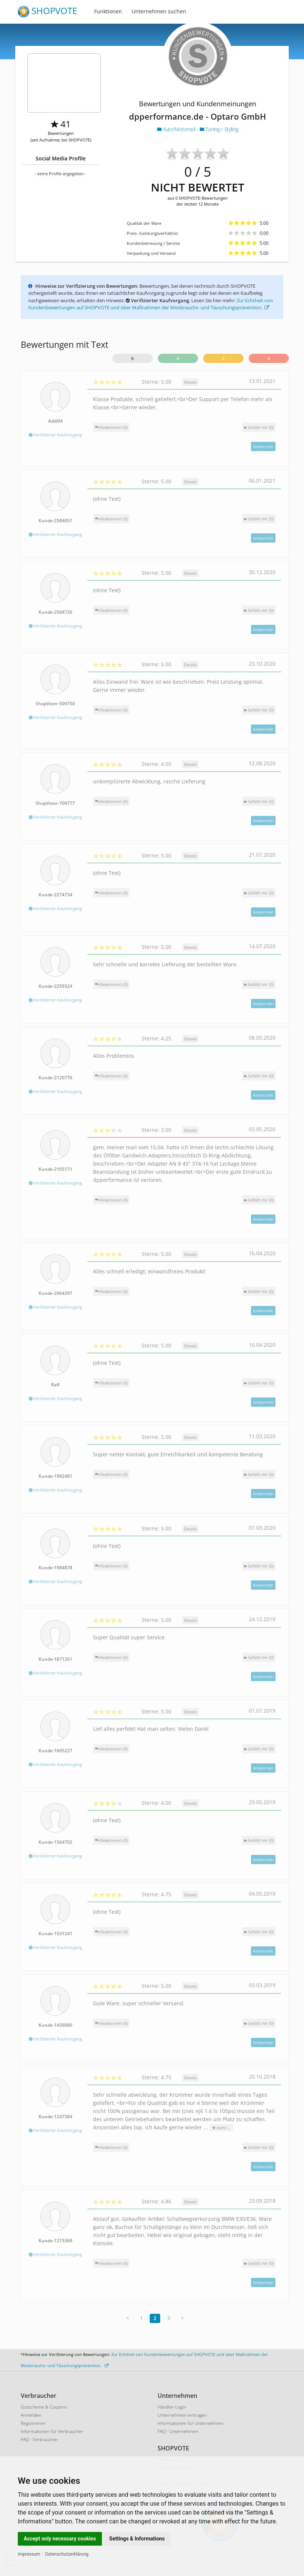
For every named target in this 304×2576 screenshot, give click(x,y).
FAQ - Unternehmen (178, 2431)
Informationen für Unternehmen (191, 2423)
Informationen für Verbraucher (52, 2431)
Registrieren (33, 2423)
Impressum (29, 2554)
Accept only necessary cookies (60, 2539)
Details (190, 382)
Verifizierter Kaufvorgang (55, 434)
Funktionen (108, 11)
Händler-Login (172, 2407)
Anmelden (31, 2415)
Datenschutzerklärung (67, 2554)
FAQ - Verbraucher (39, 2439)
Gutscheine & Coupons (44, 2407)
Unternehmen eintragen (182, 2415)
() (259, 427)
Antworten (263, 446)
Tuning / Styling (219, 129)
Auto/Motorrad (176, 129)
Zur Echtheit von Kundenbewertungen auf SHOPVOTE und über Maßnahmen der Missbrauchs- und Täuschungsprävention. (150, 304)
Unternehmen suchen (159, 11)
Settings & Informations (137, 2539)
